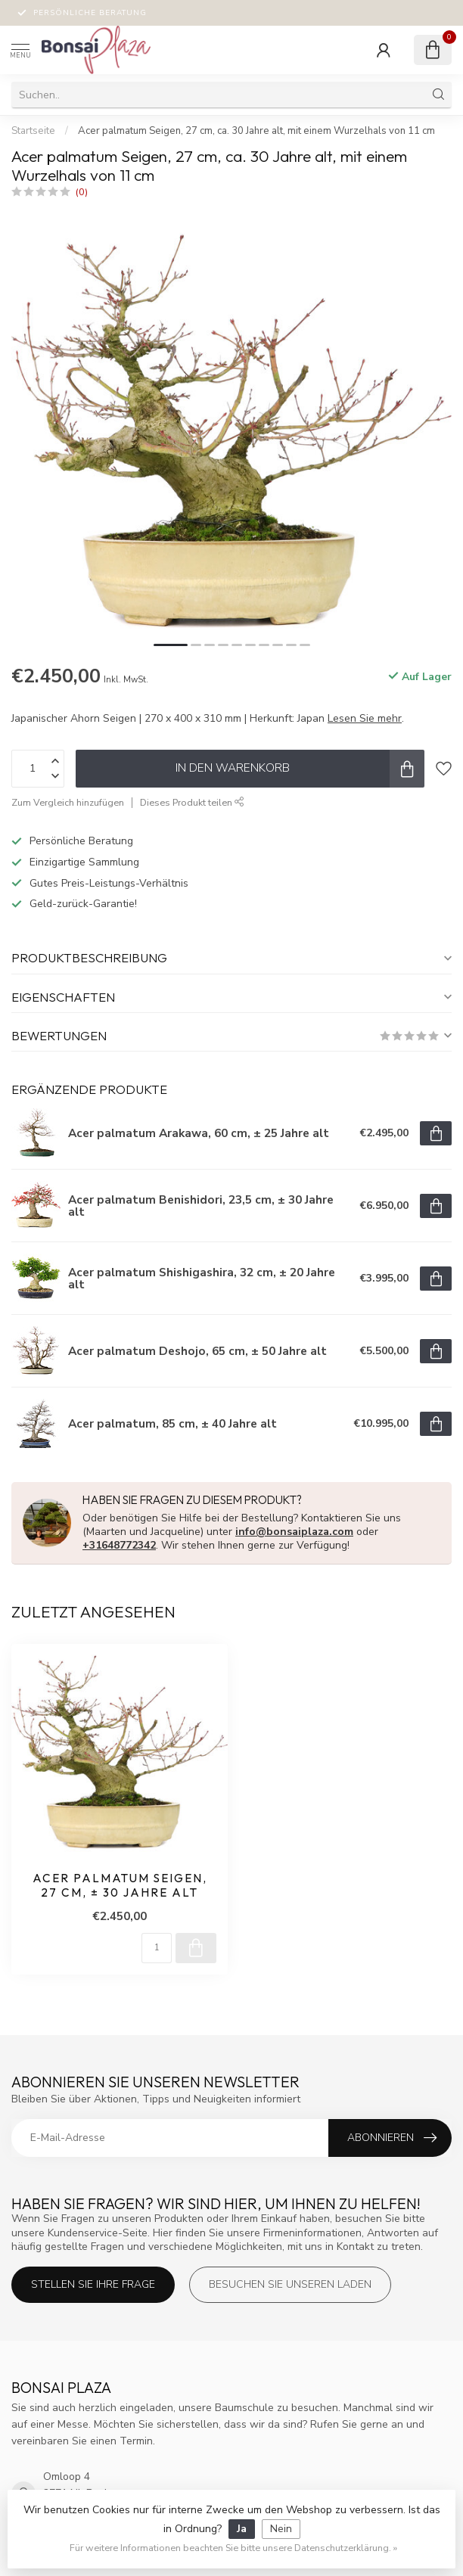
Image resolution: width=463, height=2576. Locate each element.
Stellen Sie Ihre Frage (93, 2284)
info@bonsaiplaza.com (294, 1531)
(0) (82, 191)
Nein (281, 2529)
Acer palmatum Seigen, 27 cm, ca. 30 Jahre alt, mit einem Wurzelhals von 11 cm (256, 131)
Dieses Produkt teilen (192, 802)
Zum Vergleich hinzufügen (67, 802)
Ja (242, 2529)
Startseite (33, 131)
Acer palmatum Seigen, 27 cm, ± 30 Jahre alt (120, 1885)
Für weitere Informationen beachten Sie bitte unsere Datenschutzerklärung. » (233, 2547)
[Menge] (156, 1948)
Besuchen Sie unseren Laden (290, 2284)
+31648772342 (119, 1545)
